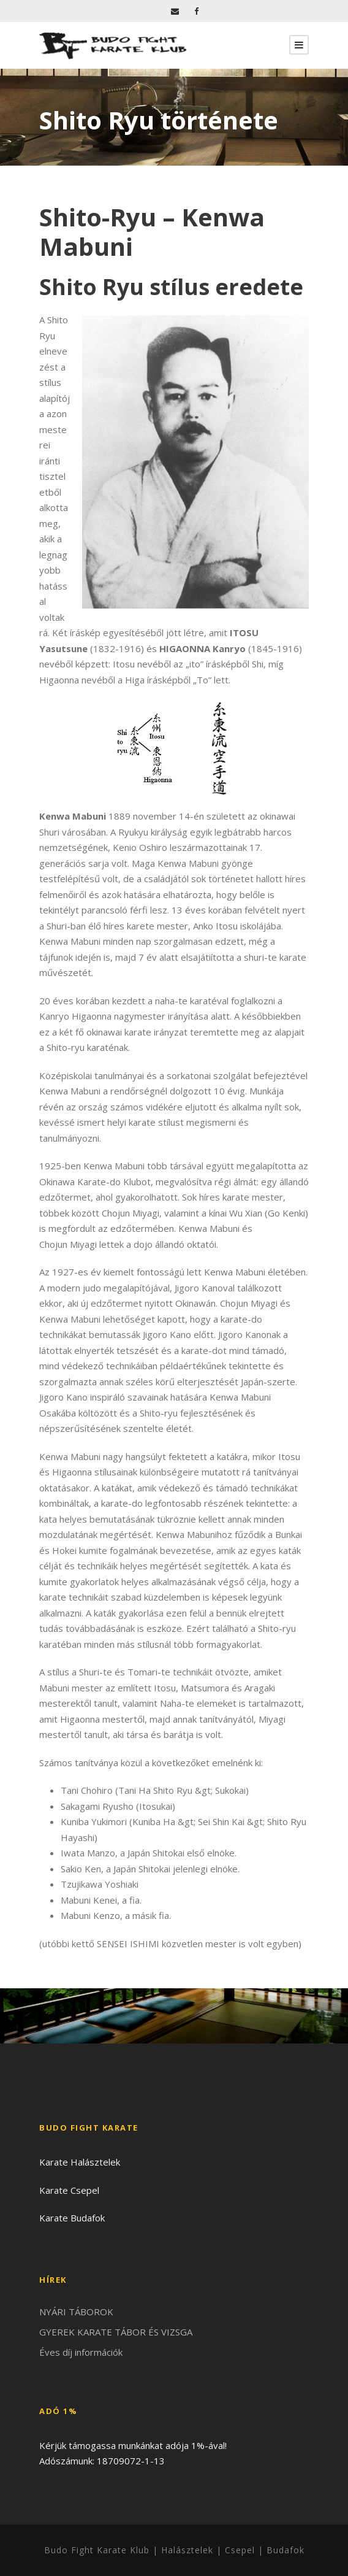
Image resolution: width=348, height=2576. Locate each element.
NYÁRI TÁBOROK (76, 2311)
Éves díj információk (81, 2352)
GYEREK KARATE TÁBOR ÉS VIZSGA (115, 2332)
